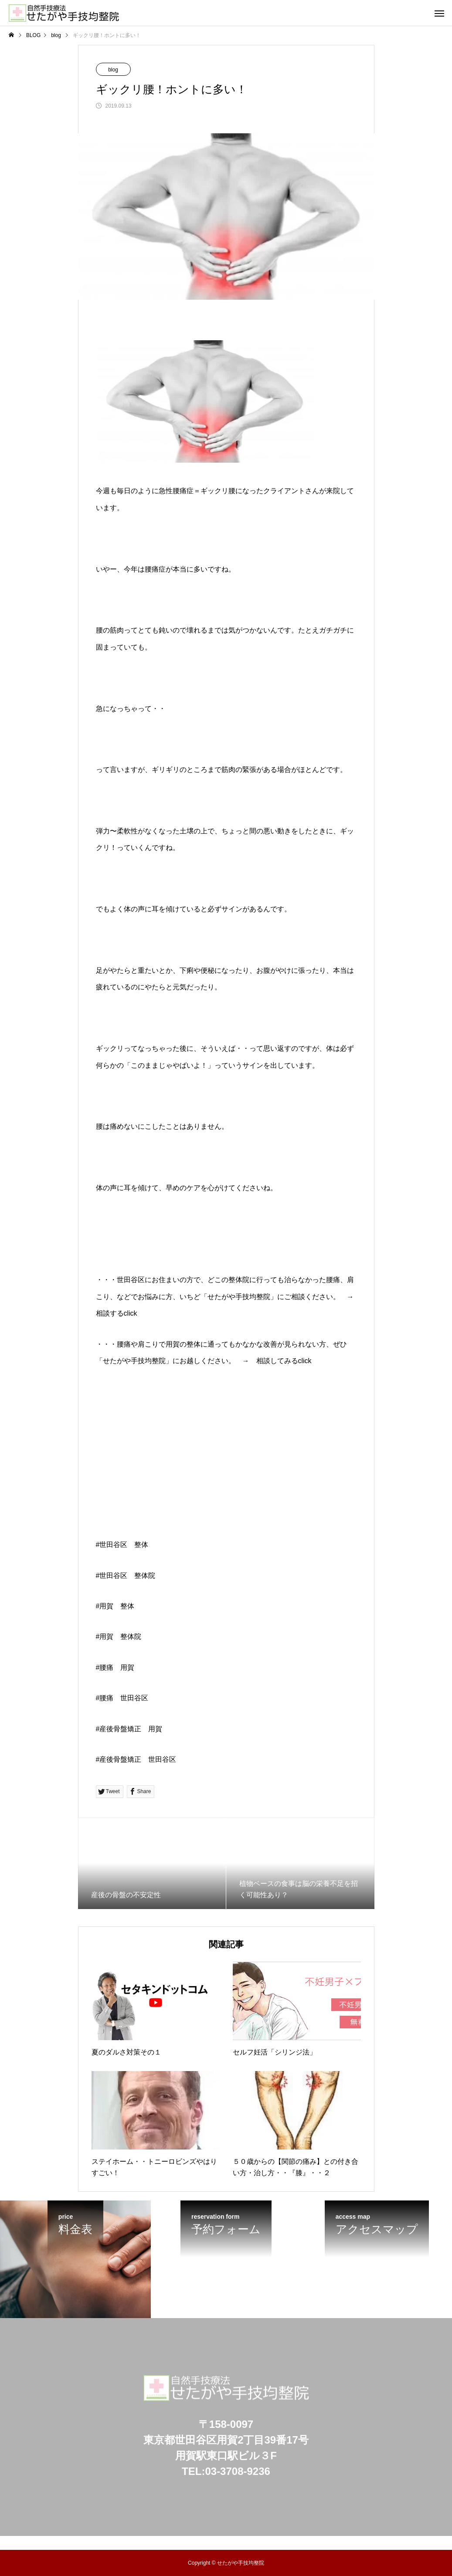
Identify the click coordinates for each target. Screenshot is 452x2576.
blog (113, 70)
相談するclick (116, 1313)
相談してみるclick (284, 1360)
